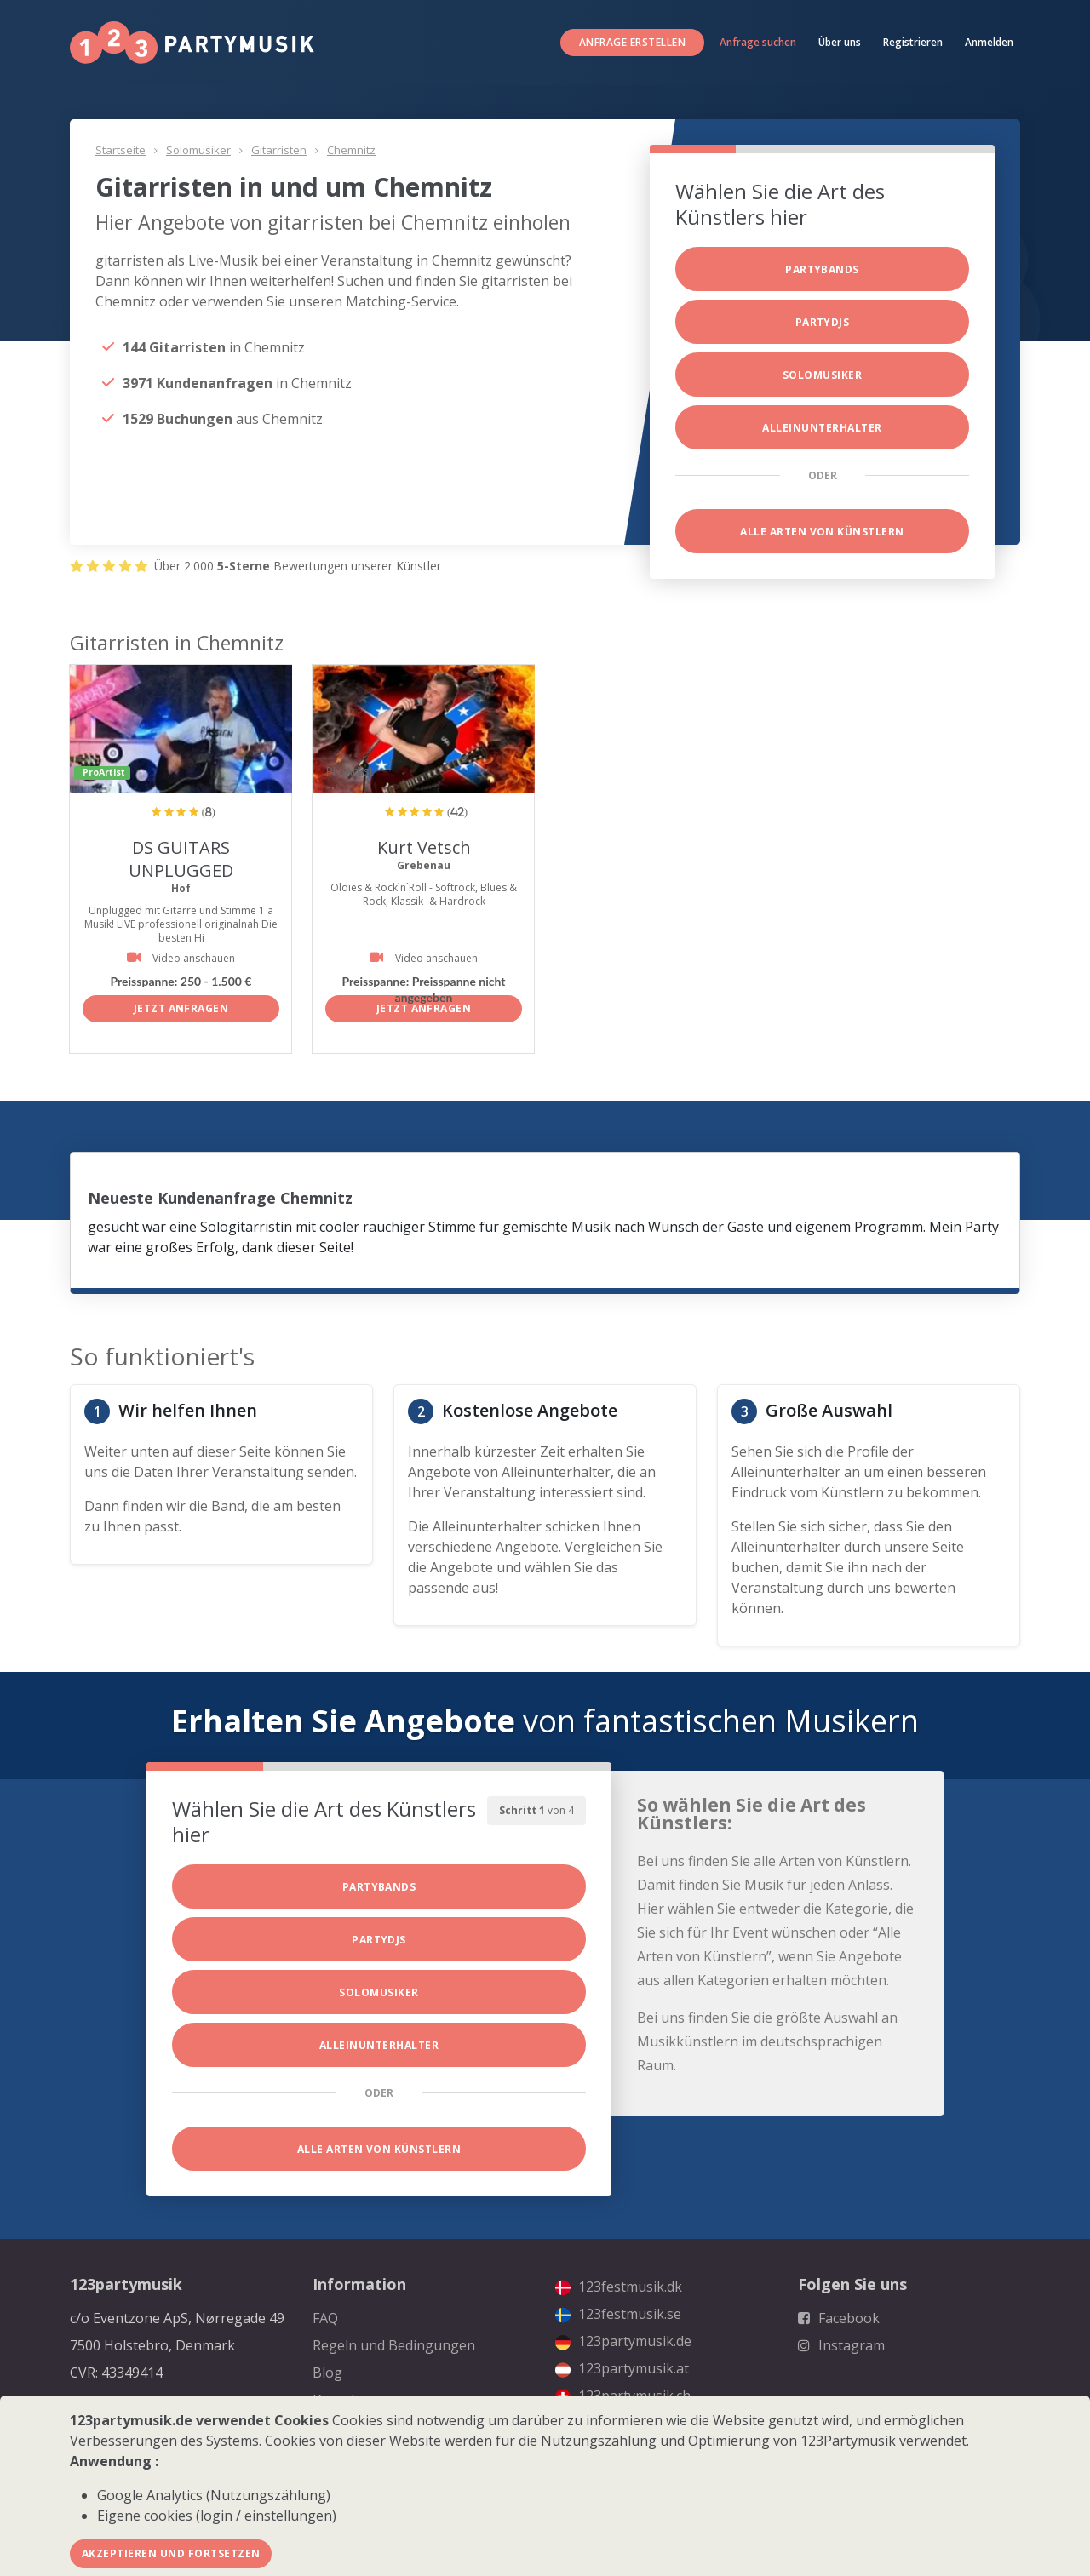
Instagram (841, 2345)
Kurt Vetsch (424, 847)
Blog (327, 2372)
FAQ (325, 2318)
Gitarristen (279, 149)
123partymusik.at (622, 2368)
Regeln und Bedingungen (394, 2345)
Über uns (839, 42)
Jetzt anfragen (181, 1008)
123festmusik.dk (618, 2286)
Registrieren (913, 42)
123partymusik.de (623, 2341)
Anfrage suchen (758, 42)
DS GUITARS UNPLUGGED (181, 859)
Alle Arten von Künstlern (822, 531)
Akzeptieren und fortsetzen (171, 2553)
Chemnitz (351, 149)
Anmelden (989, 42)
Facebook (839, 2318)
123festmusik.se (618, 2313)
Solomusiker (198, 149)
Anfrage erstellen (632, 42)
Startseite (120, 149)
